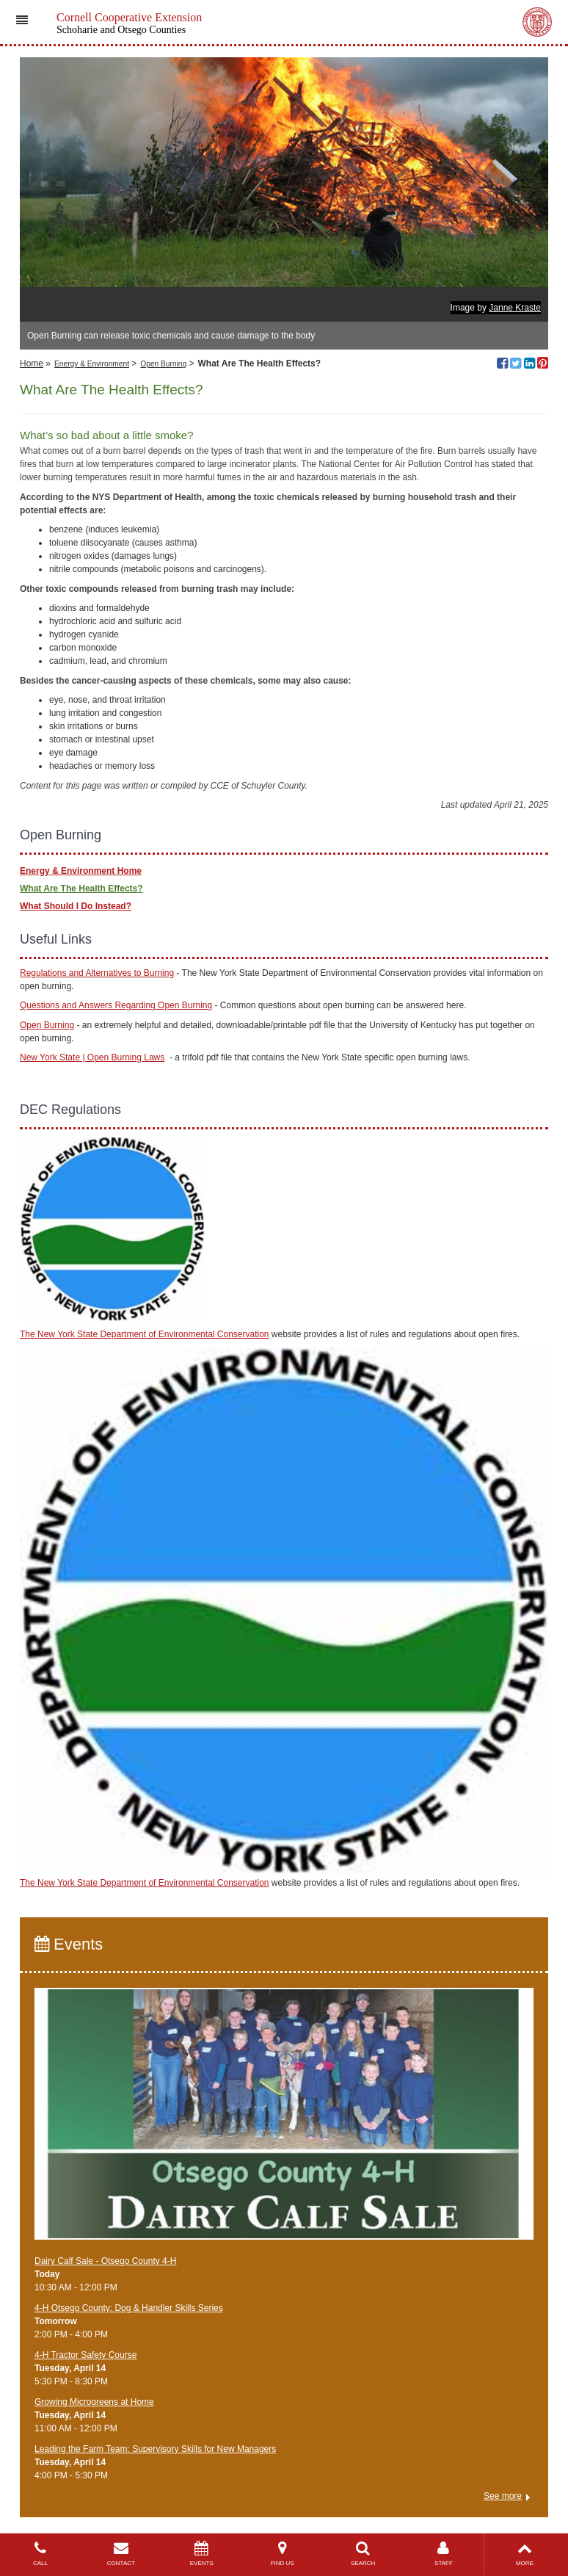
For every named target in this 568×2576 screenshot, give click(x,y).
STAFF (444, 2553)
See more (503, 2496)
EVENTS (202, 2553)
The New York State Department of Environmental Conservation (144, 1334)
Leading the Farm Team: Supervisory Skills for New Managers (155, 2449)
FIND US (282, 2553)
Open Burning (163, 364)
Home (31, 363)
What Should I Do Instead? (75, 906)
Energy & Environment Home (81, 871)
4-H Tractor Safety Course (85, 2355)
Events (68, 1944)
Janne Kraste (515, 308)
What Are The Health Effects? (81, 888)
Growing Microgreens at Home (94, 2402)
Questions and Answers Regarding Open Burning (116, 1005)
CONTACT (121, 2553)
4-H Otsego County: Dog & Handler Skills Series (128, 2308)
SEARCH (363, 2553)
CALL (40, 2553)
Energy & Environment (91, 364)
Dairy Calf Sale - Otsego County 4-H (105, 2261)
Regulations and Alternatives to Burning (97, 973)
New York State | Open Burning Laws (92, 1057)
